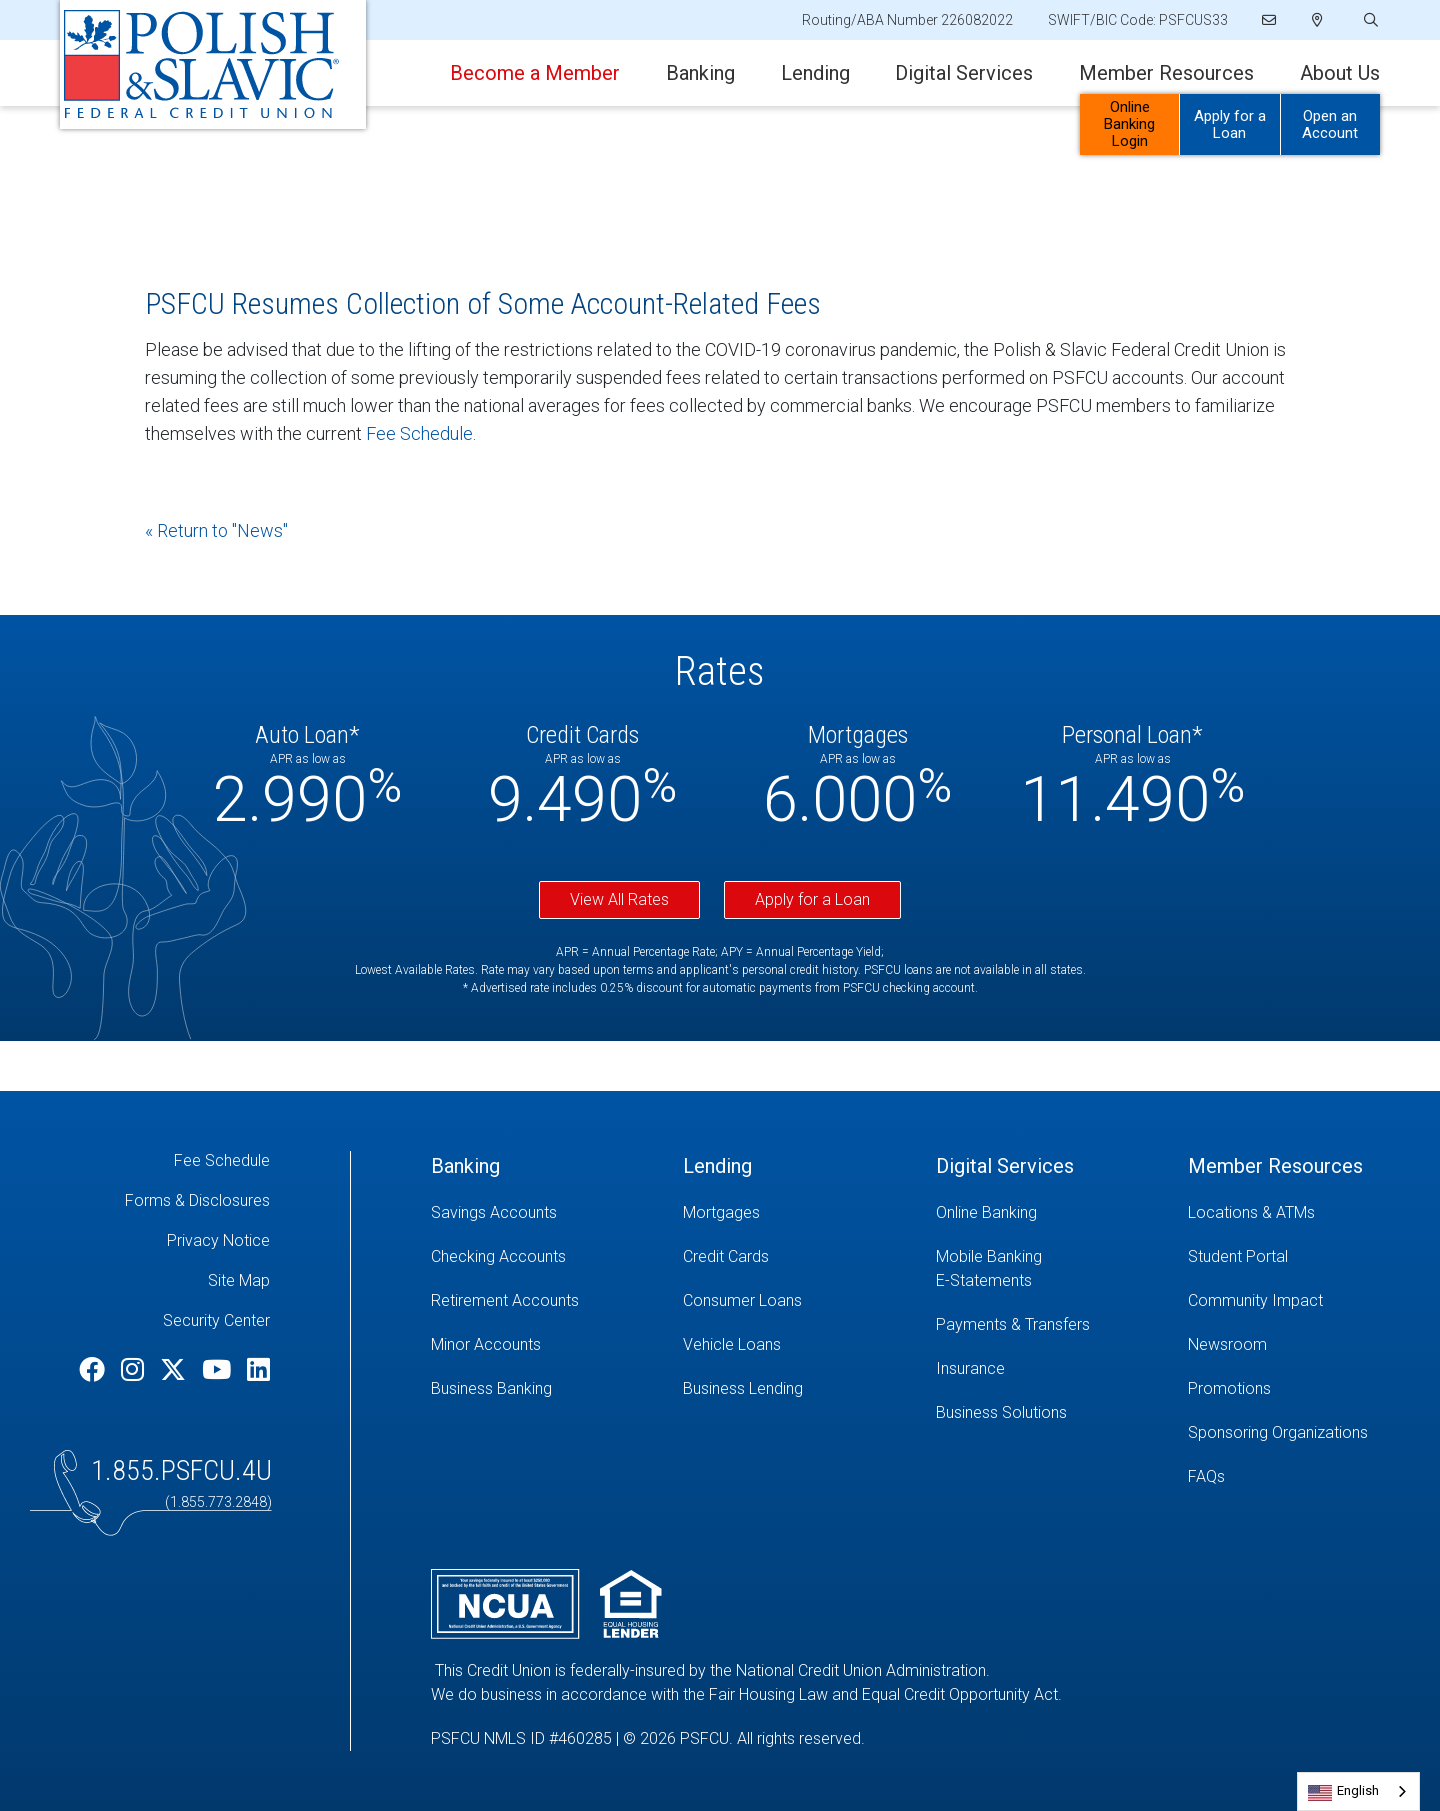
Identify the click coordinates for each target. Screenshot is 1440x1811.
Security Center (216, 1320)
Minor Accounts (486, 1344)
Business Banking (491, 1388)
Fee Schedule (419, 433)
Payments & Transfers (1013, 1324)
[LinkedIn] (258, 1370)
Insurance (970, 1368)
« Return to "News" (216, 530)
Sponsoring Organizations (1278, 1432)
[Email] (1268, 20)
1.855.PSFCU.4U (181, 1470)
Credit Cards (726, 1256)
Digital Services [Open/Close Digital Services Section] (964, 73)
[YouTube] (219, 1370)
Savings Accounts (494, 1212)
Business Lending (743, 1388)
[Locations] (1317, 20)
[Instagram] (135, 1370)
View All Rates (619, 899)
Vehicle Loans (732, 1344)
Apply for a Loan (812, 899)
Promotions (1229, 1388)
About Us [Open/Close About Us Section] (1340, 73)
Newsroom (1227, 1344)
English (1358, 1790)
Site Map (239, 1280)
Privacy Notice (218, 1240)
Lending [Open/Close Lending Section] (815, 73)
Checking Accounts (498, 1256)
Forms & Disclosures (197, 1200)
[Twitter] (176, 1370)
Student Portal (1238, 1256)
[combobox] (1358, 1791)
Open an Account (1330, 124)
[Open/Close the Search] (1369, 20)
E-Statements (984, 1280)
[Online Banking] (1047, 1213)
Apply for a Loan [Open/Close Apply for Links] (1230, 124)
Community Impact (1255, 1300)
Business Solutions (1001, 1412)
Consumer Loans (742, 1300)
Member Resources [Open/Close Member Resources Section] (1166, 73)
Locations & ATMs (1251, 1212)
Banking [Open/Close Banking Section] (700, 73)
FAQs (1206, 1476)
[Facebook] (95, 1370)
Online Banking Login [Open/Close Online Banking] (1129, 124)
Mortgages (721, 1212)
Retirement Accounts (505, 1300)
